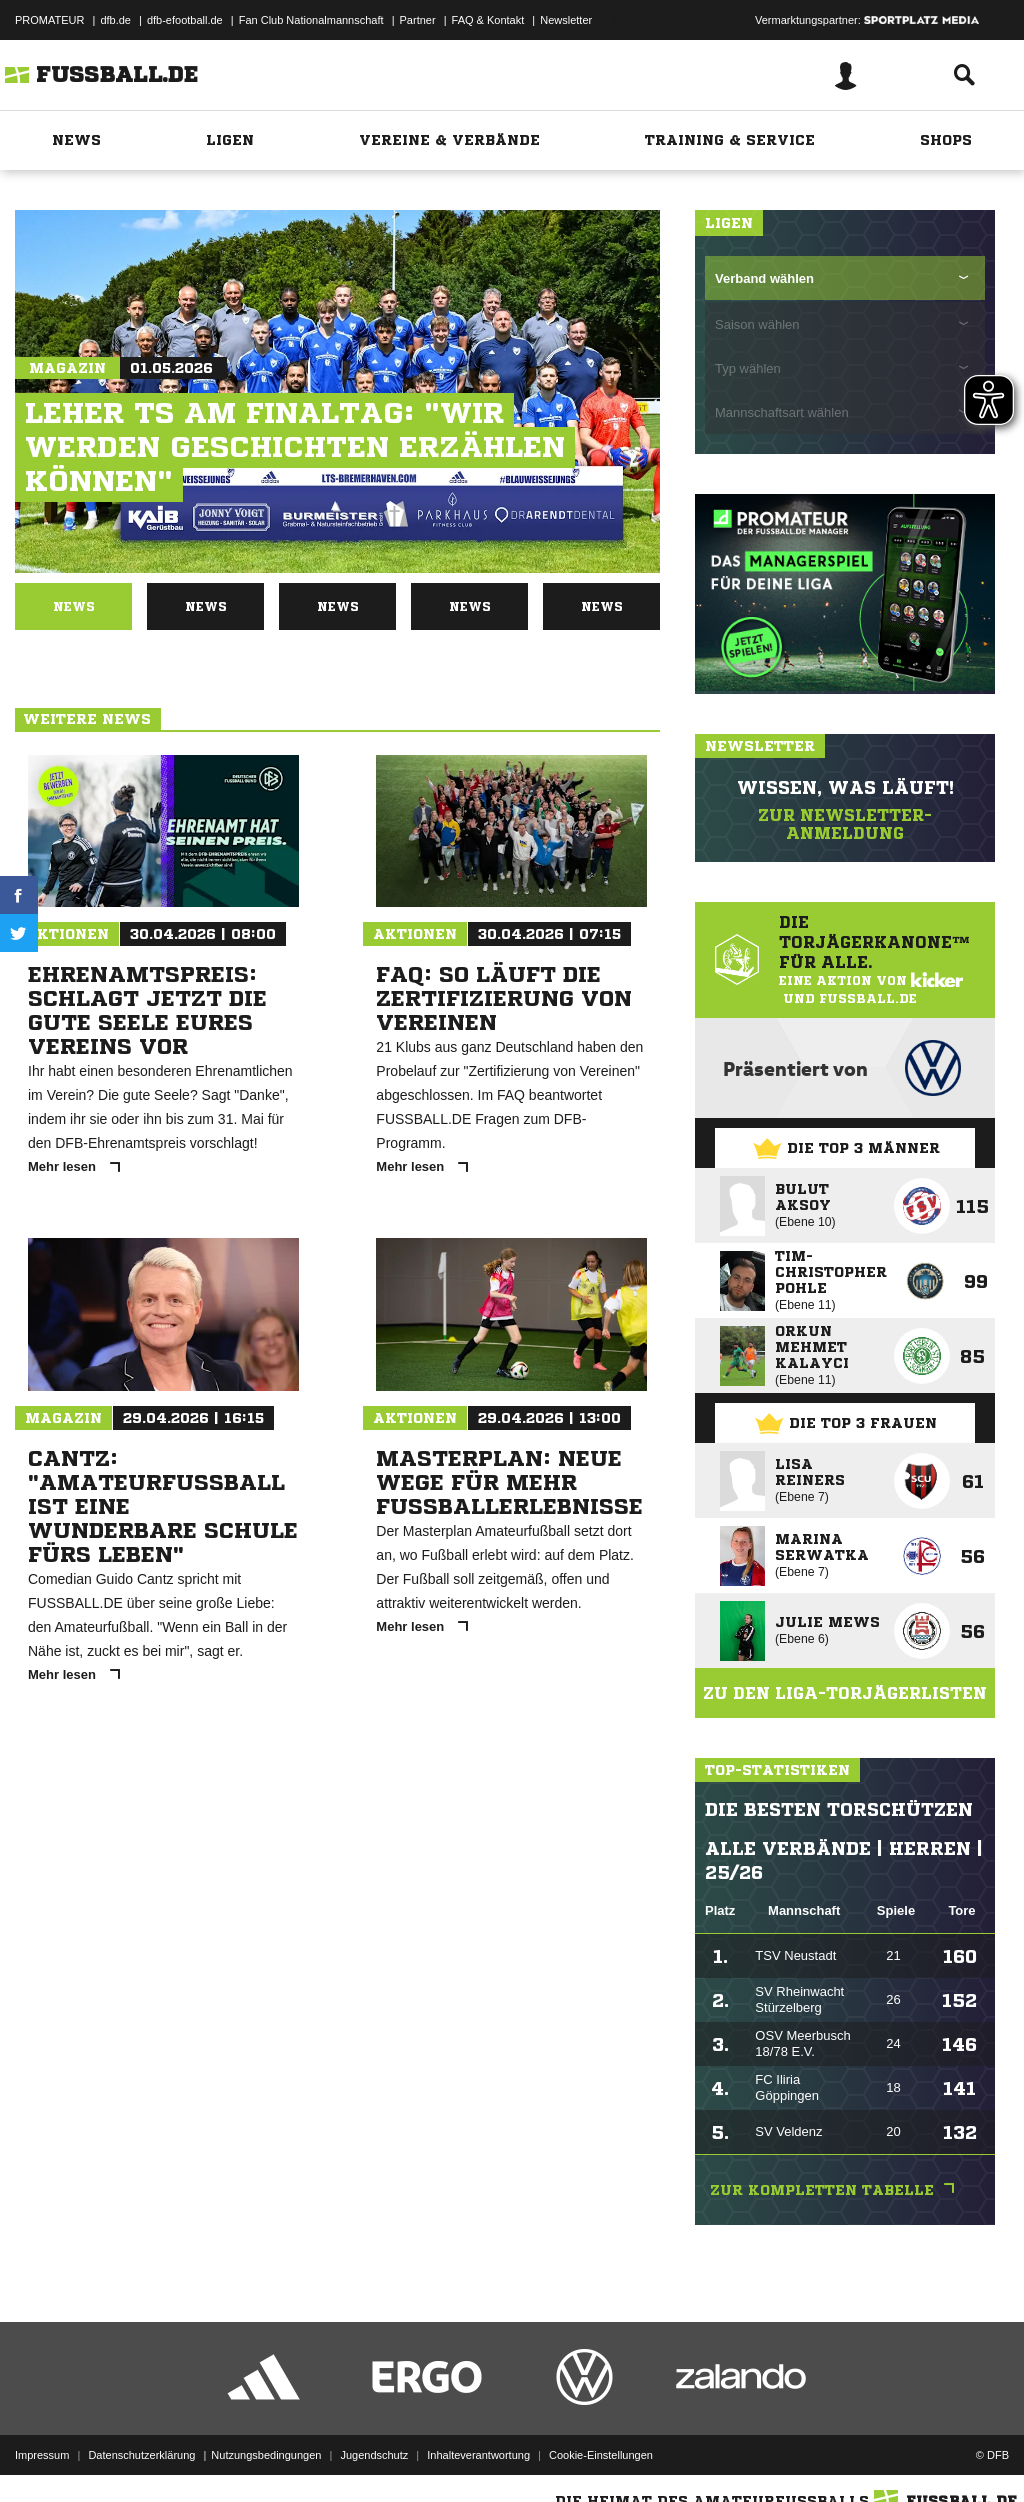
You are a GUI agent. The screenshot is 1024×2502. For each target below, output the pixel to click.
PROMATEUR (49, 20)
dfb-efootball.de (185, 20)
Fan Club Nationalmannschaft (311, 20)
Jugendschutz (374, 2455)
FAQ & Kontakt (488, 20)
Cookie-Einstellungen (601, 2455)
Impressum (42, 2455)
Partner (418, 20)
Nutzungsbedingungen (266, 2455)
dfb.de (115, 20)
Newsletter (566, 20)
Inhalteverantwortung (478, 2455)
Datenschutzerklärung (141, 2455)
